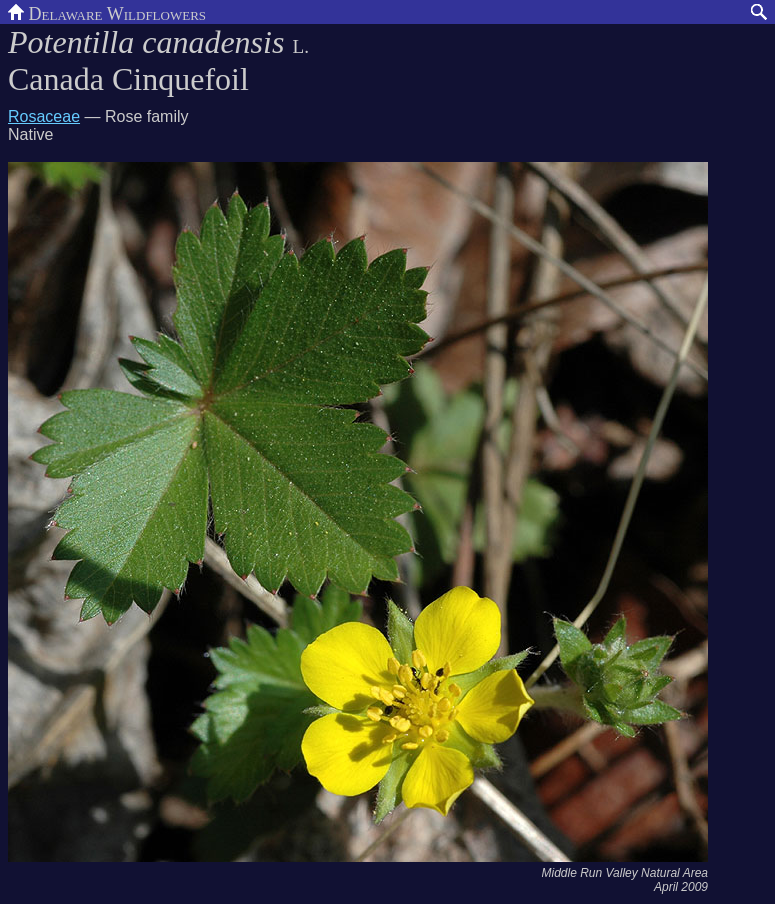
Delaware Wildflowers (107, 12)
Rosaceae (44, 116)
